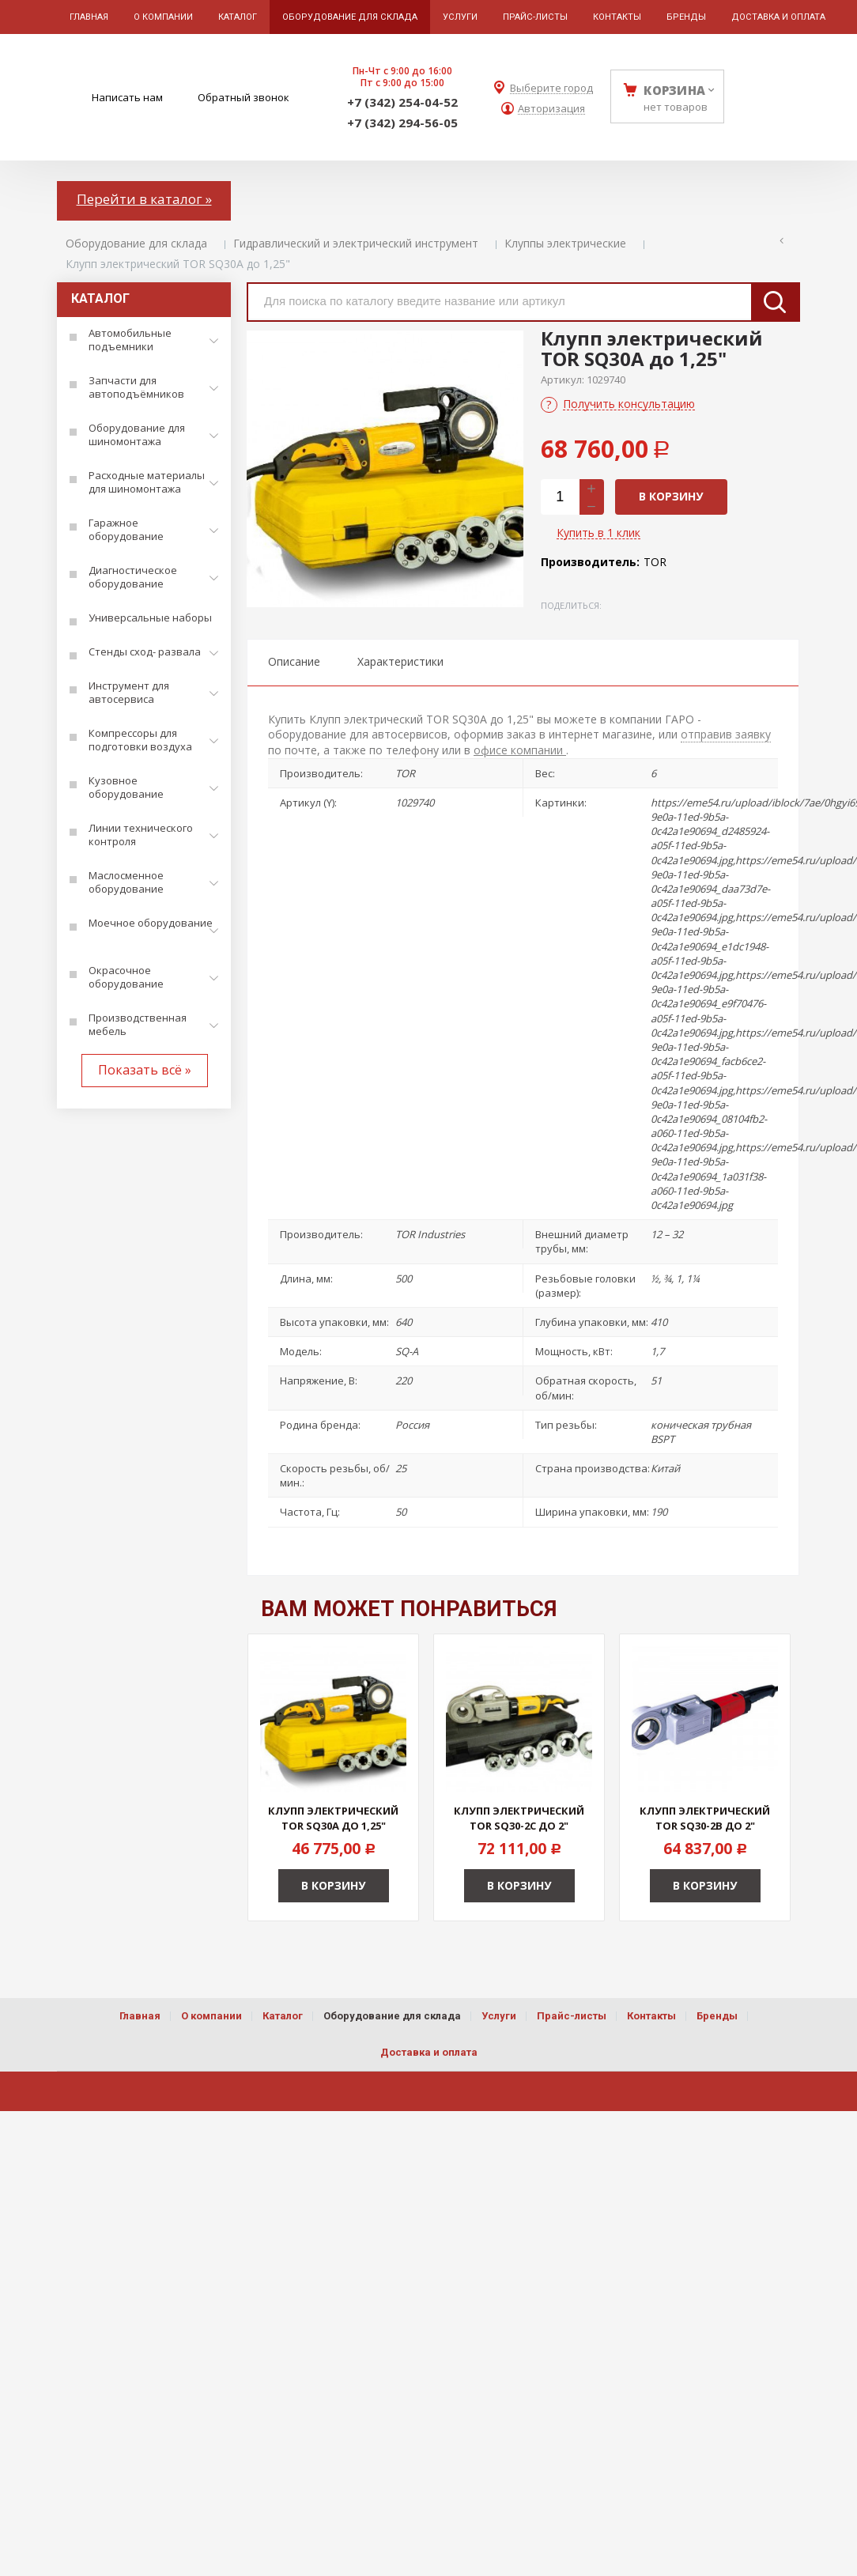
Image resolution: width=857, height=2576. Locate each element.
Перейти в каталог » (144, 199)
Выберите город (551, 88)
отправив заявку (726, 734)
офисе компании (520, 749)
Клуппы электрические (565, 243)
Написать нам (127, 97)
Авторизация (551, 109)
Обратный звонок (243, 97)
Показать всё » (144, 1069)
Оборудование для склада (136, 243)
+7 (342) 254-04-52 (402, 102)
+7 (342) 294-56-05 (402, 122)
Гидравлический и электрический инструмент (355, 243)
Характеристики (400, 661)
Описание (294, 661)
